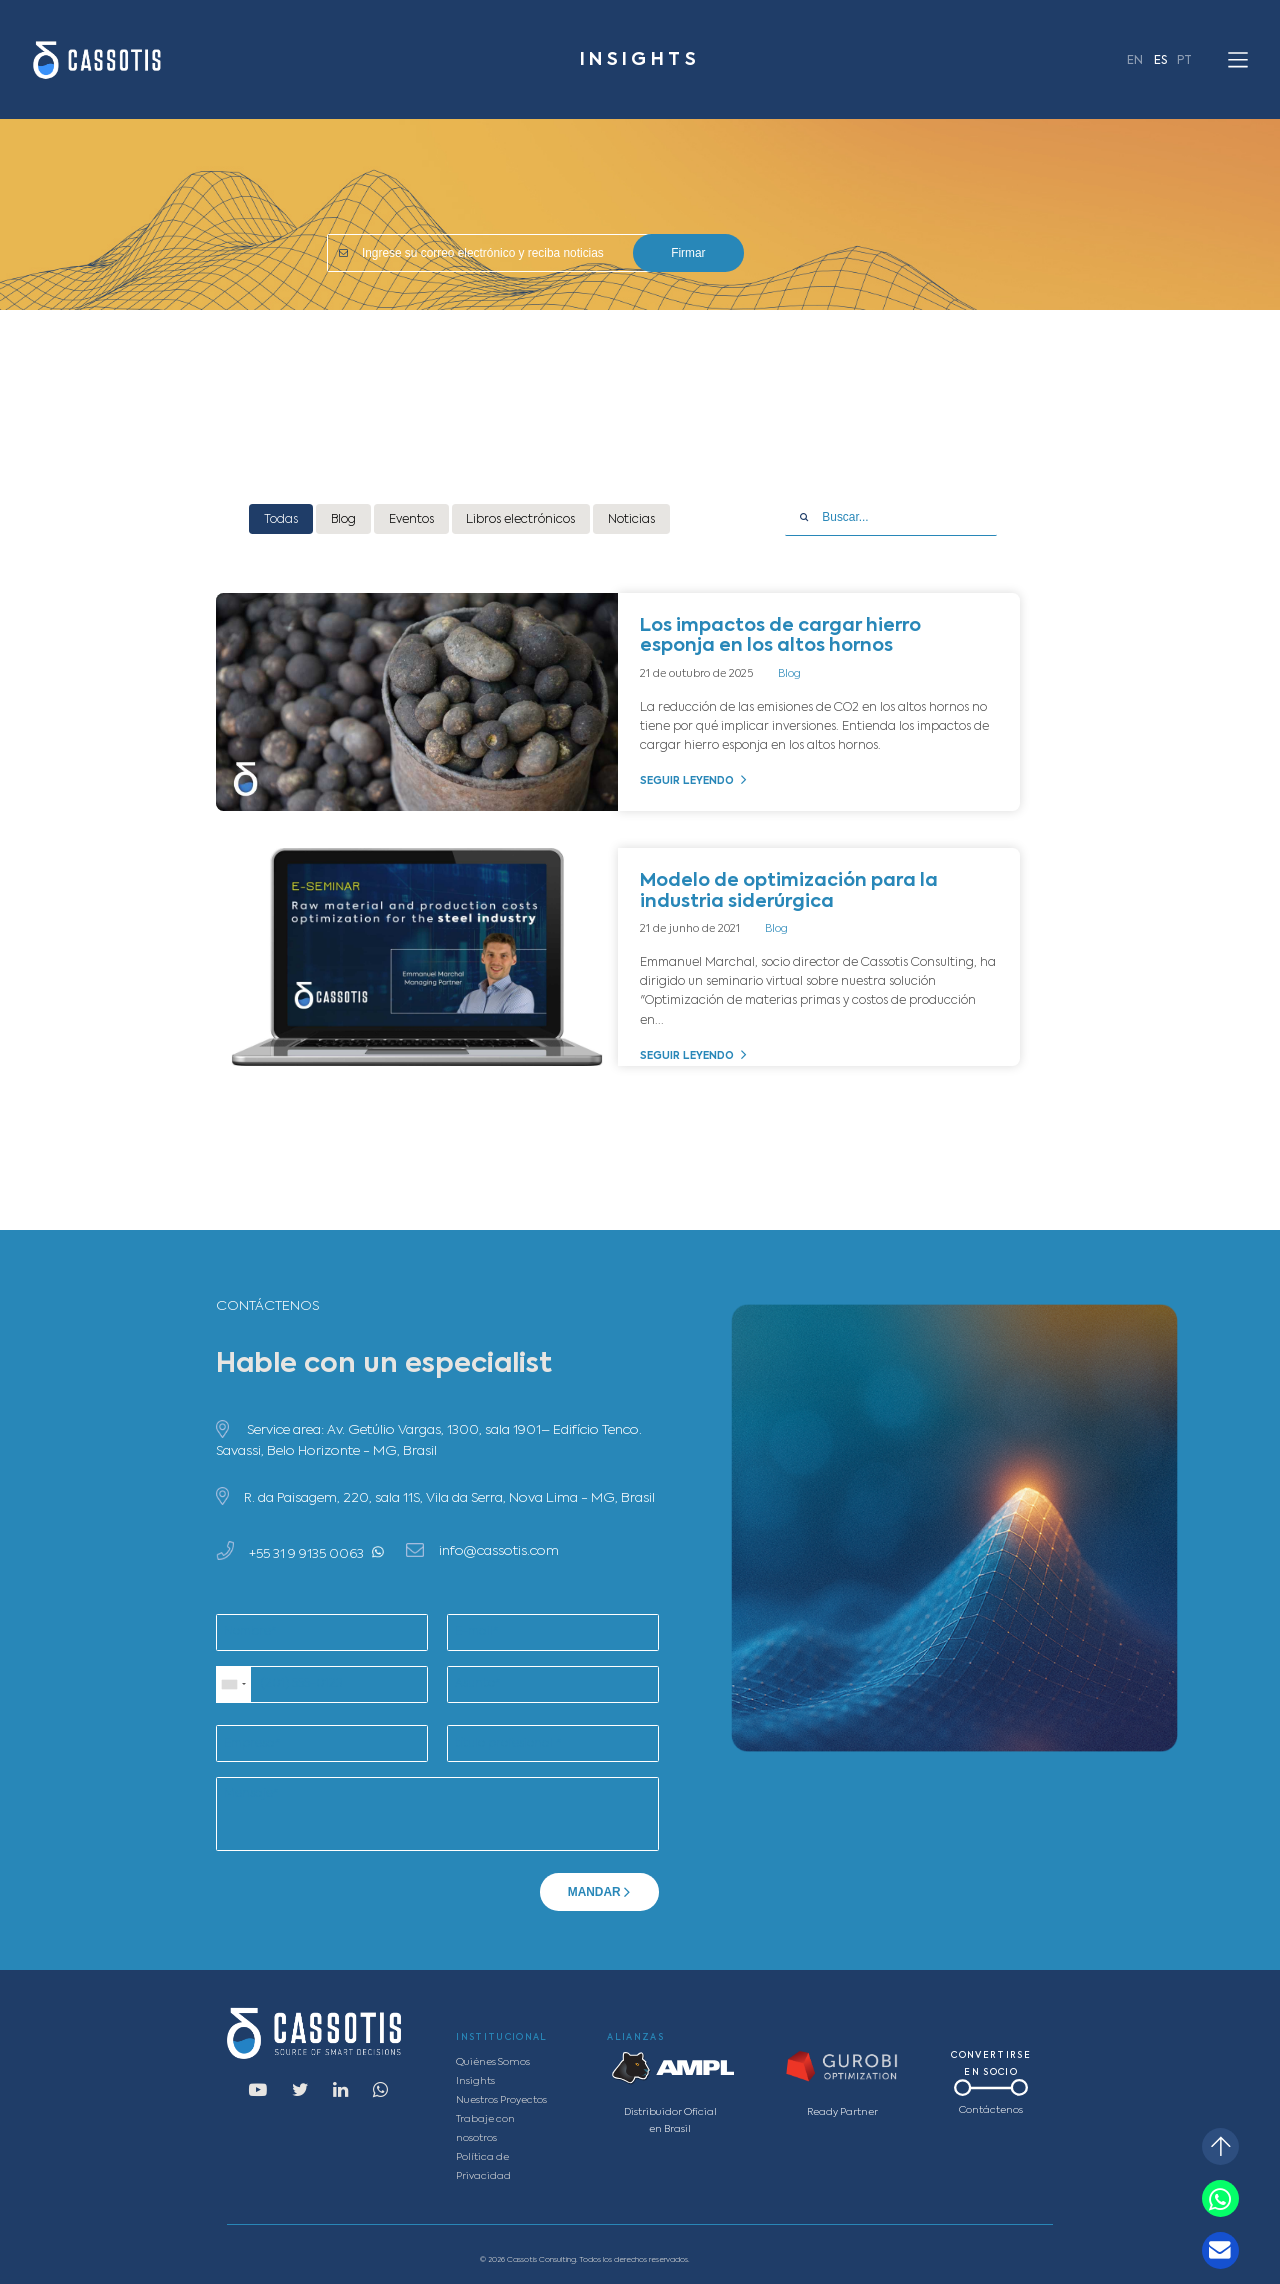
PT (1184, 61)
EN (1135, 61)
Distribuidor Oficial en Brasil (670, 2120)
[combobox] (234, 1685)
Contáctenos (991, 2110)
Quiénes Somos (493, 2062)
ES (1160, 61)
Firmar (688, 253)
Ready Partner (842, 2112)
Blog (789, 674)
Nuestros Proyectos (501, 2100)
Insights (475, 2081)
